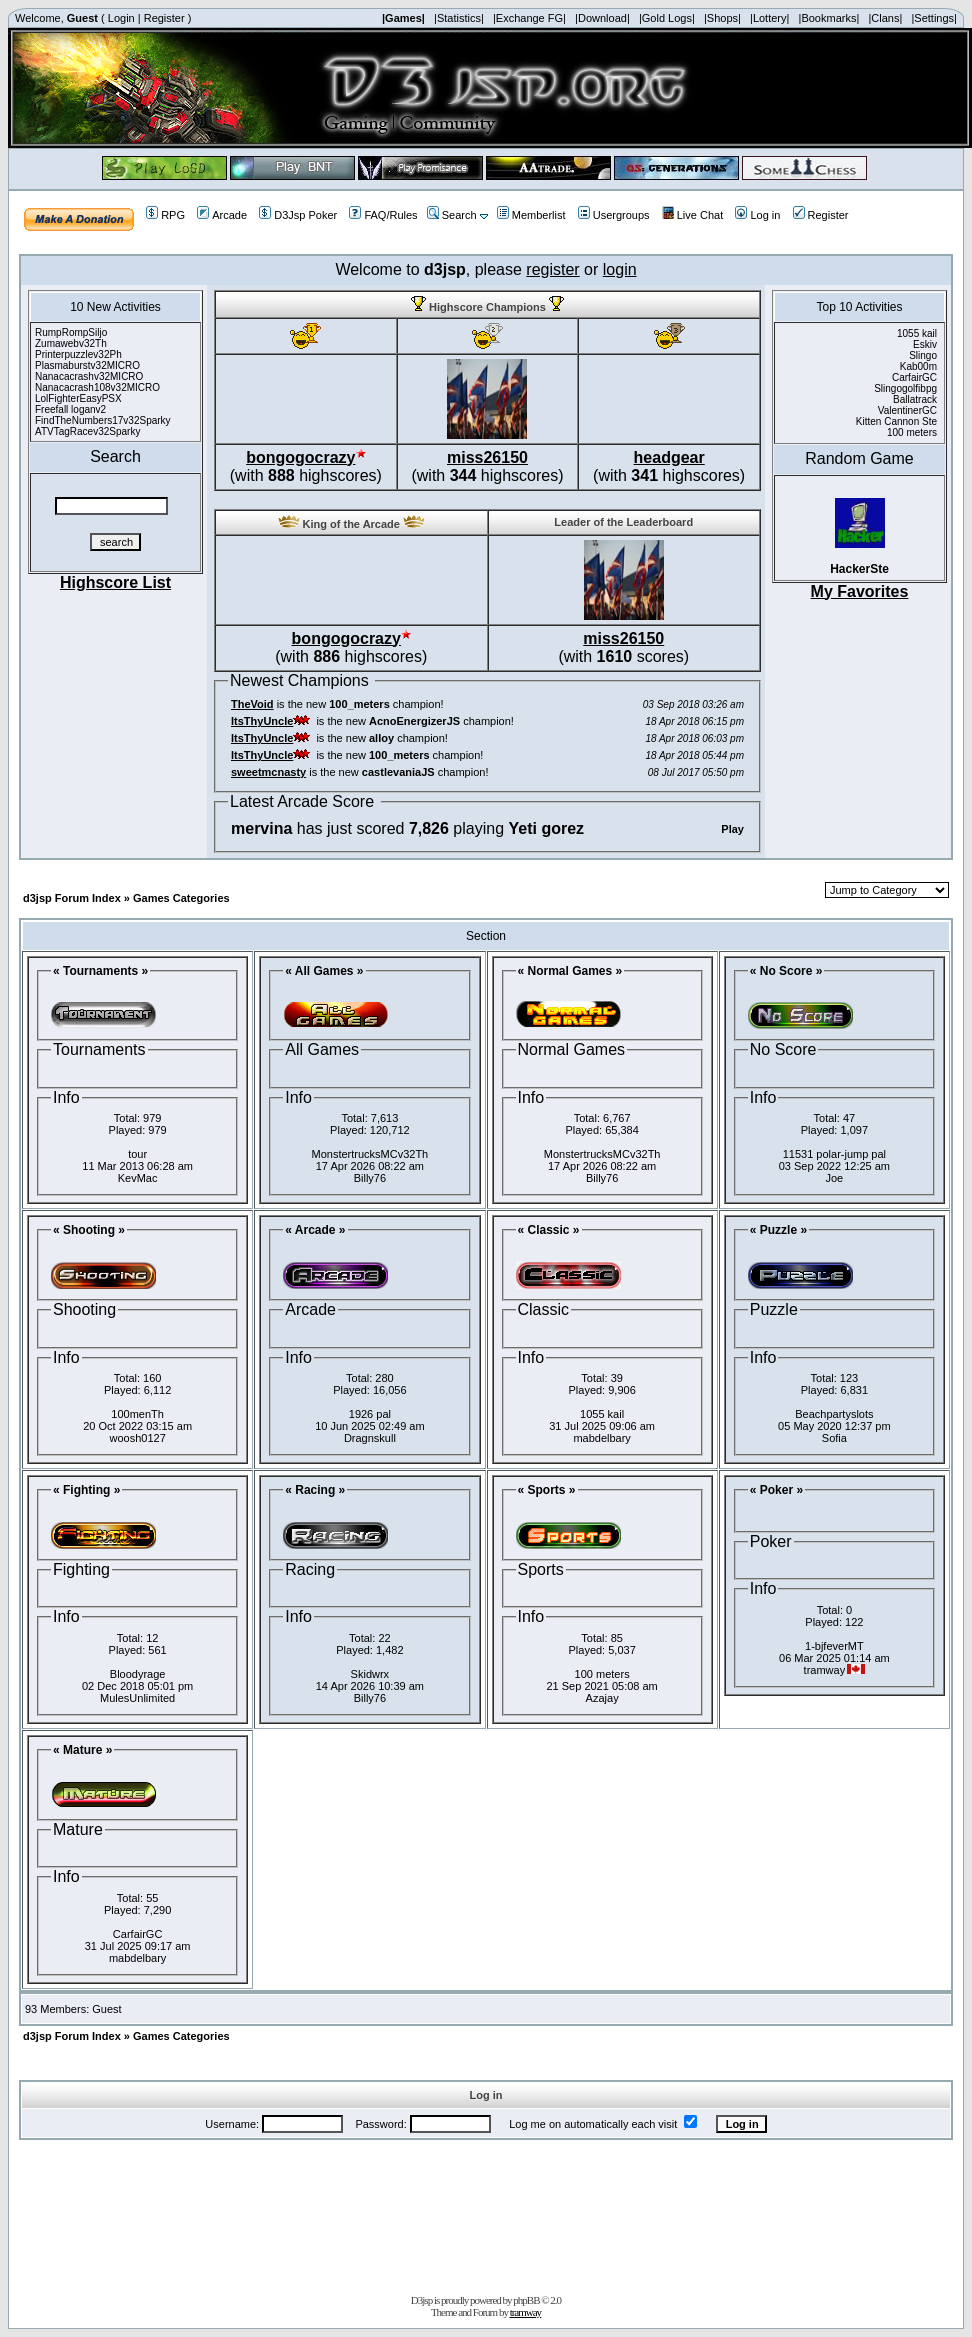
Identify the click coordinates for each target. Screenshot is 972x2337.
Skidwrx (370, 1674)
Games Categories (181, 898)
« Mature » (82, 1750)
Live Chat (692, 215)
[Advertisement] (486, 2213)
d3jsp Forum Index (72, 898)
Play (732, 829)
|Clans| (885, 18)
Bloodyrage (138, 1674)
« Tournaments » (100, 971)
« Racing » (315, 1490)
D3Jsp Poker (298, 215)
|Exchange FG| (529, 18)
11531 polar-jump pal (834, 1154)
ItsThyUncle (262, 721)
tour (137, 1154)
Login (121, 18)
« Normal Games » (570, 971)
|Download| (602, 18)
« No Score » (786, 971)
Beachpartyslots (834, 1414)
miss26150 (487, 457)
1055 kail (602, 1414)
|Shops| (722, 18)
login (620, 269)
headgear (669, 457)
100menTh (137, 1414)
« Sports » (547, 1490)
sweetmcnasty (268, 772)
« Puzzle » (778, 1230)
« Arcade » (315, 1230)
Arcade (222, 215)
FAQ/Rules (383, 215)
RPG (165, 215)
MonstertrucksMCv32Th (369, 1154)
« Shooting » (89, 1230)
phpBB (526, 2300)
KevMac (138, 1178)
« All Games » (324, 971)
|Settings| (933, 18)
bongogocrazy (300, 457)
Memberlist (531, 215)
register (552, 269)
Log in (757, 215)
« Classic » (549, 1230)
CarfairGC (138, 1934)
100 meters (602, 1674)
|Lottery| (769, 18)
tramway (525, 2312)
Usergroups (614, 215)
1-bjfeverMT (834, 1646)
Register (164, 18)
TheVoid (252, 704)
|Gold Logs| (667, 18)
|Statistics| (459, 18)
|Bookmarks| (829, 18)
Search (452, 215)
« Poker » (776, 1490)
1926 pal (370, 1414)
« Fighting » (86, 1490)
